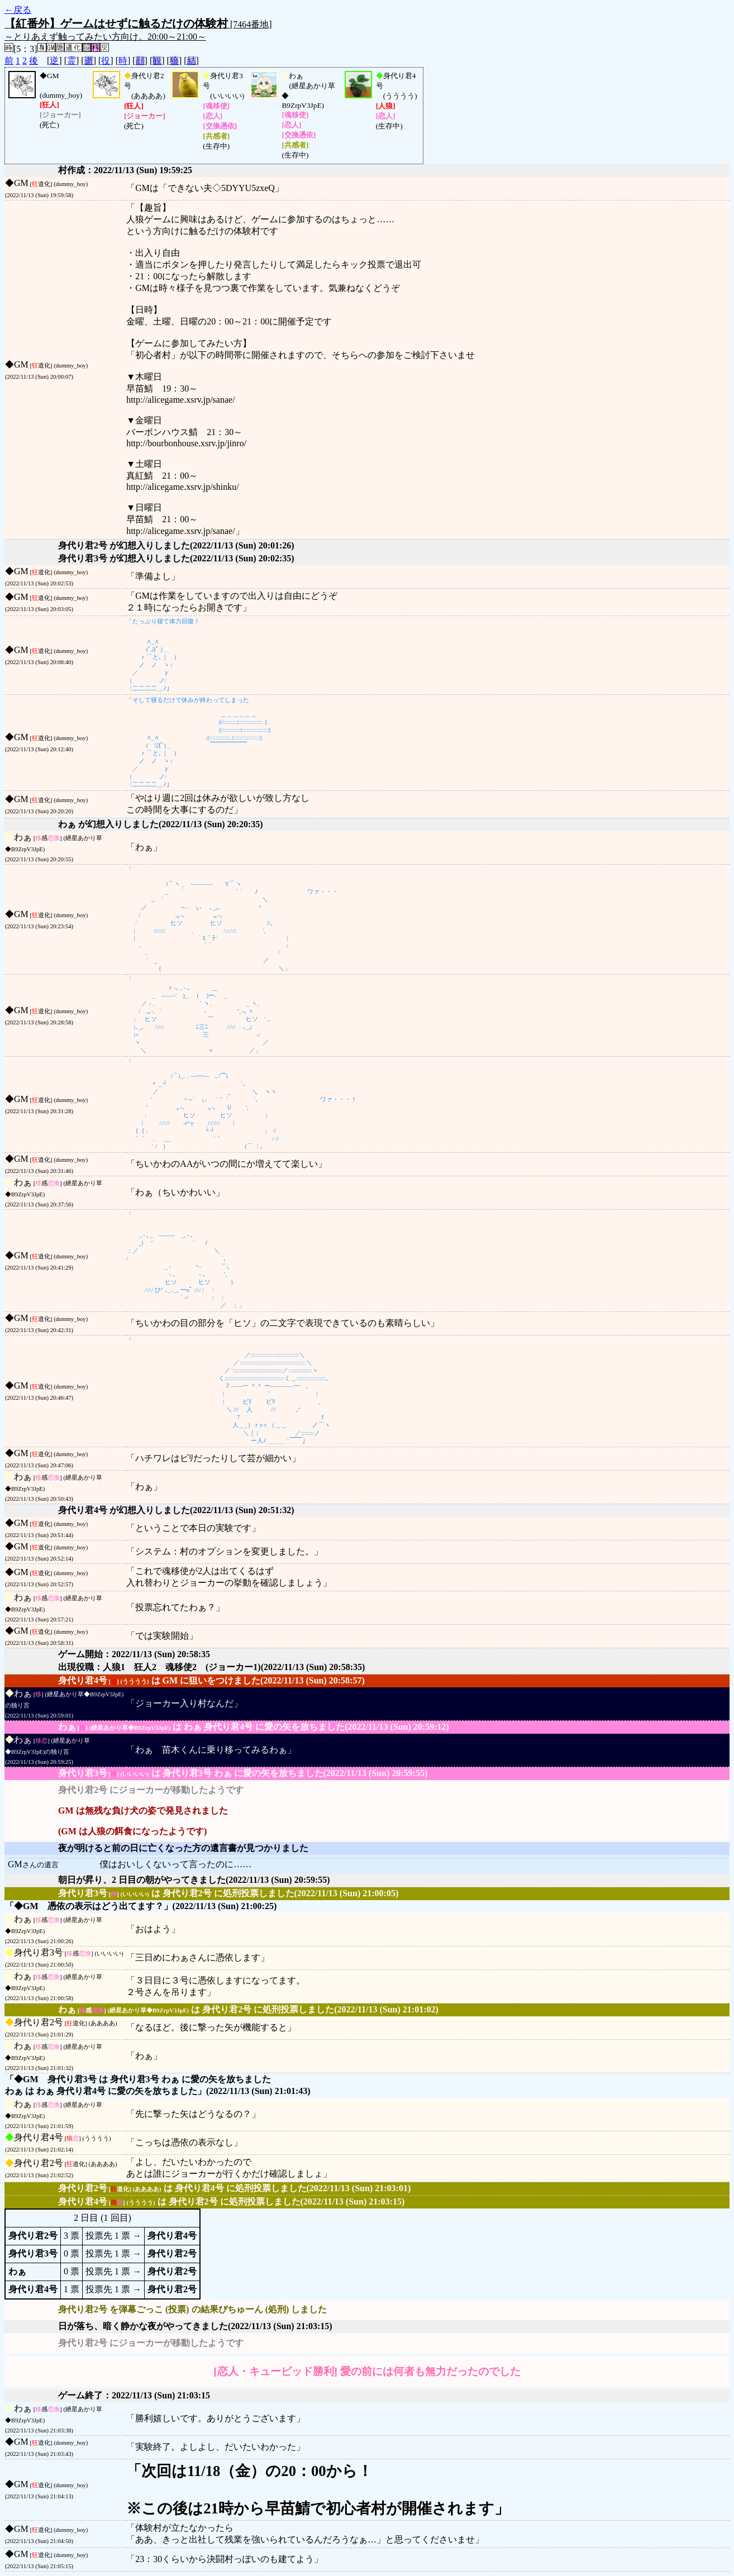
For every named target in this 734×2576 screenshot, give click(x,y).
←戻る (17, 10)
